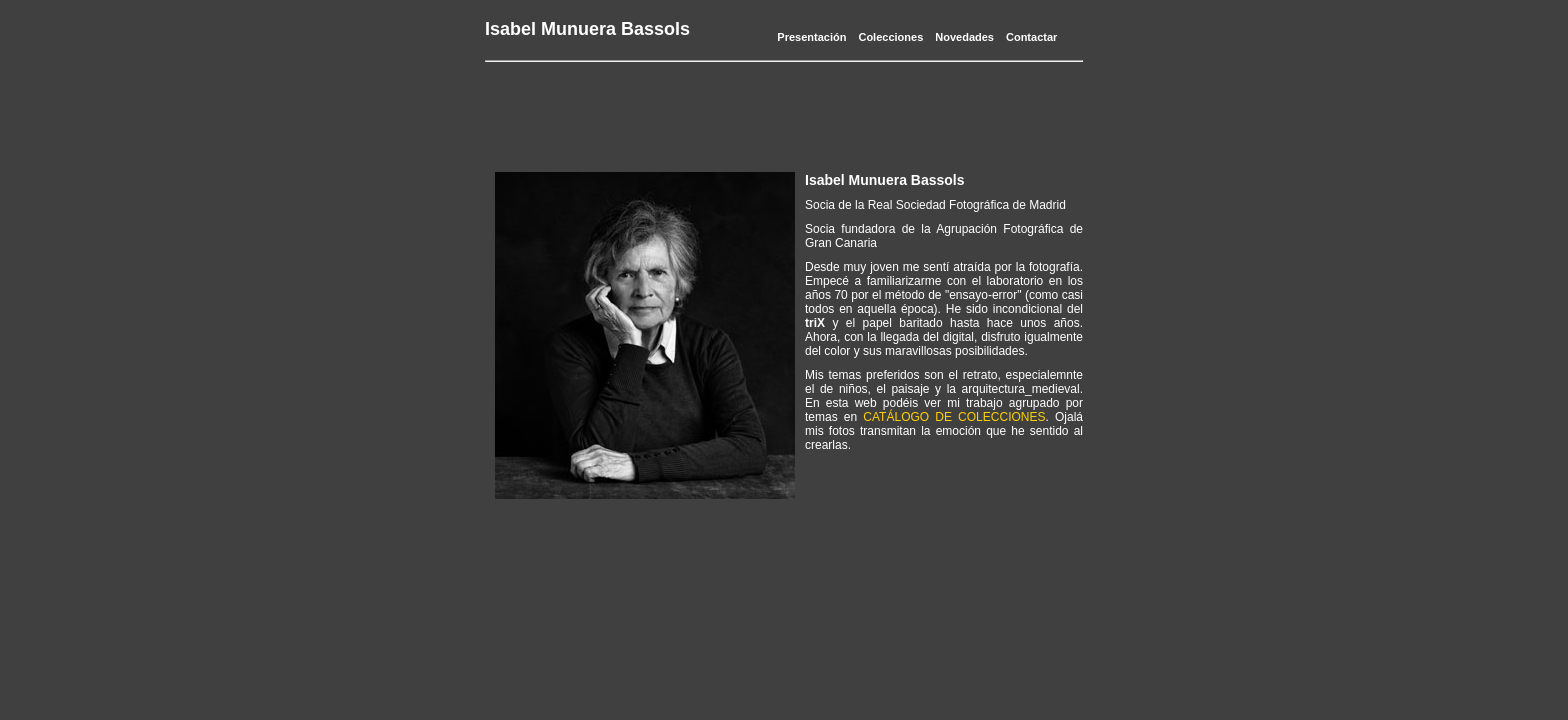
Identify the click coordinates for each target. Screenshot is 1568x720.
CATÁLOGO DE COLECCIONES (954, 417)
